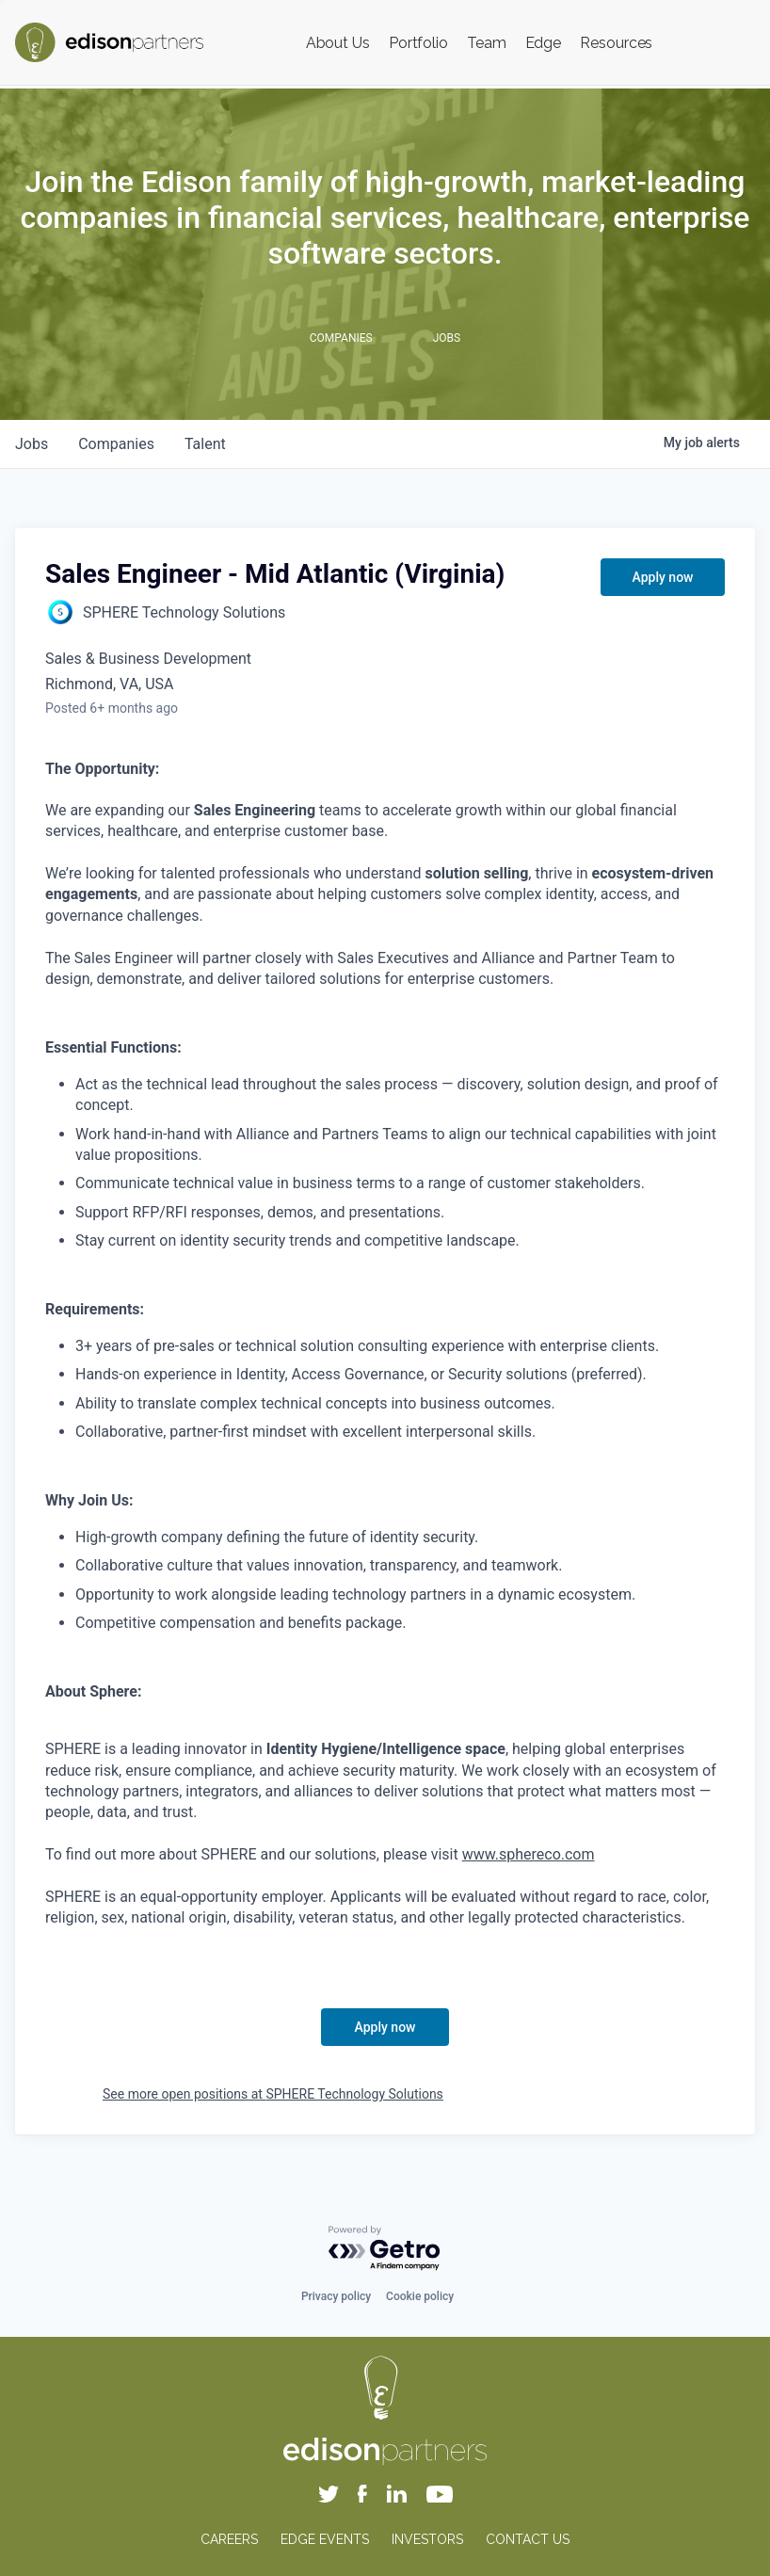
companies (116, 444)
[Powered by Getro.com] (385, 2249)
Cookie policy (420, 2296)
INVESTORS (427, 2539)
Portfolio (418, 43)
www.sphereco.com (528, 1854)
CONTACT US (527, 2539)
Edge (543, 43)
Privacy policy (336, 2296)
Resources (616, 43)
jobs (31, 444)
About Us (338, 43)
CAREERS (229, 2539)
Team (486, 43)
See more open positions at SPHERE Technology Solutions (273, 2093)
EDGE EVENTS (325, 2539)
